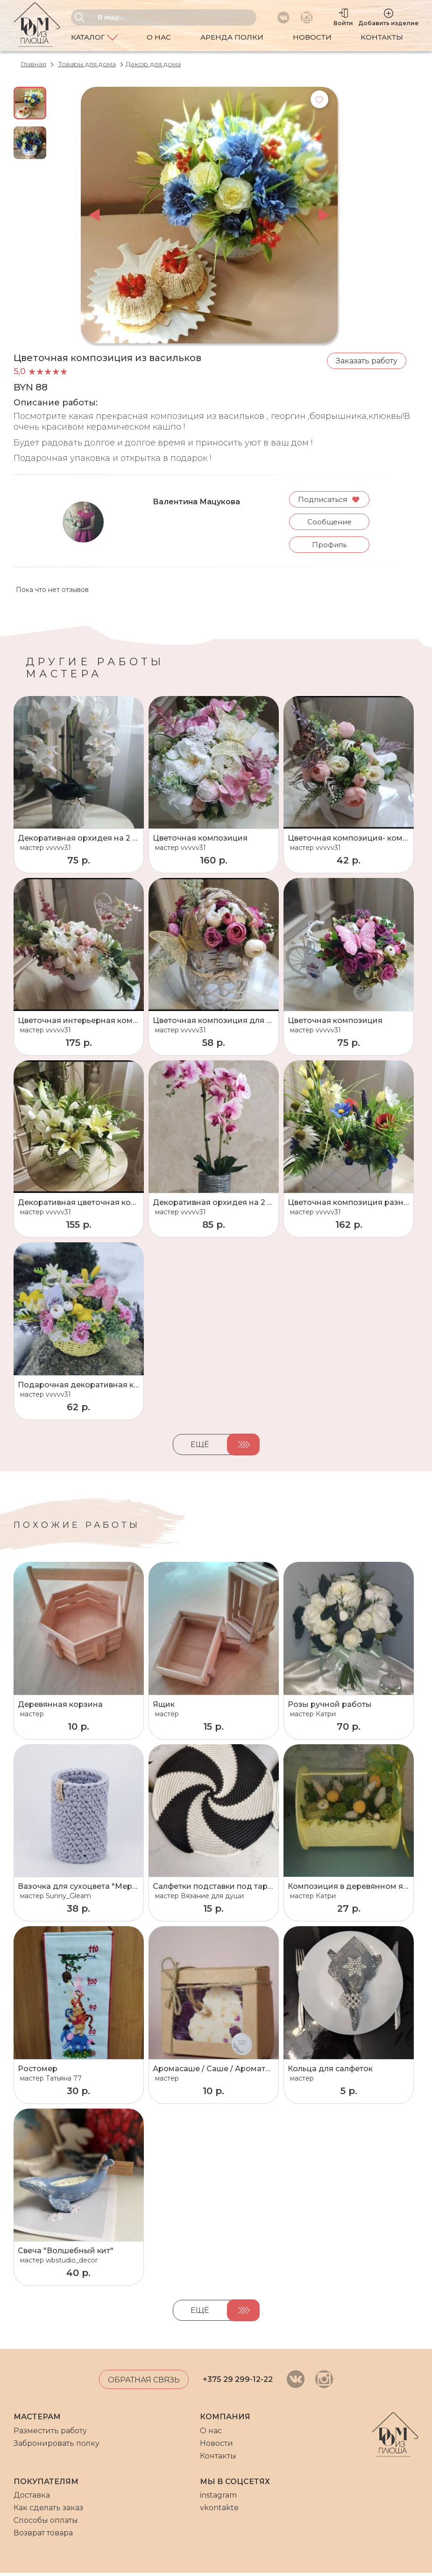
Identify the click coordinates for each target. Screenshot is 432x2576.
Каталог (94, 37)
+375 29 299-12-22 (238, 2382)
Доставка (32, 2498)
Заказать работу (366, 360)
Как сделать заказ (48, 2510)
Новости (312, 37)
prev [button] (94, 215)
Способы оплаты (46, 2523)
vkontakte (219, 2510)
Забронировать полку (56, 2446)
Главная (33, 64)
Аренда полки (231, 37)
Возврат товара (43, 2536)
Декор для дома (153, 64)
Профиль (328, 547)
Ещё (200, 1447)
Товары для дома (87, 64)
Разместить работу (50, 2433)
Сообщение (328, 523)
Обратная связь (144, 2383)
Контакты (382, 37)
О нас (159, 37)
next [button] (324, 215)
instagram (218, 2498)
